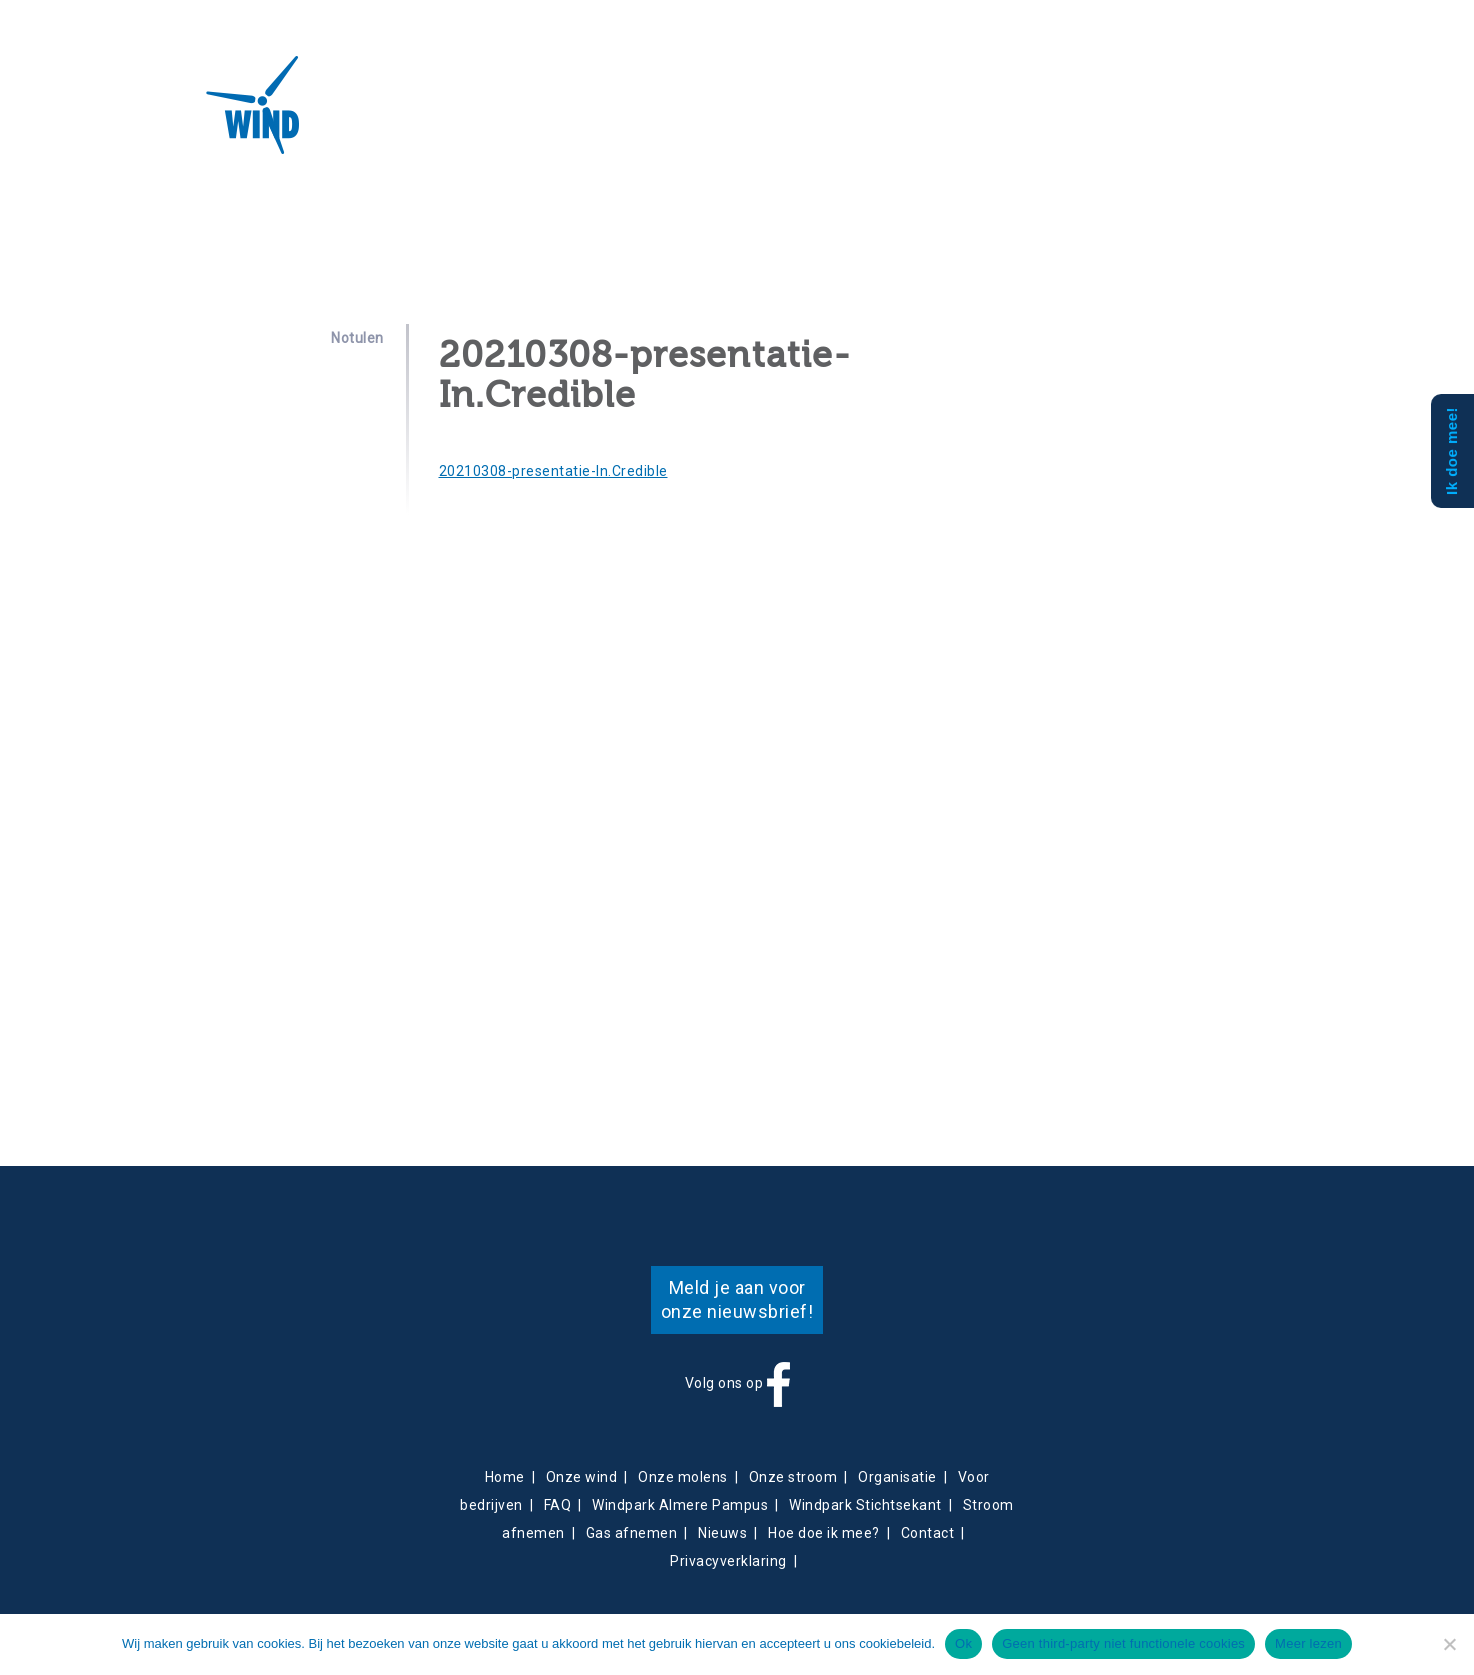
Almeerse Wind (195, 105)
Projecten (458, 116)
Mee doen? (932, 115)
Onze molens (683, 1477)
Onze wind (582, 1477)
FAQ (558, 1505)
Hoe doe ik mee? (824, 1533)
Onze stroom (793, 1477)
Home (505, 1477)
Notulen (357, 338)
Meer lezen (1308, 1643)
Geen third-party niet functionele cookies (1123, 1643)
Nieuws (661, 115)
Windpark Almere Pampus (680, 1505)
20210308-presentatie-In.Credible (553, 471)
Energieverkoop (569, 116)
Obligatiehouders (822, 116)
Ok (963, 1643)
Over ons (369, 116)
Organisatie (897, 1477)
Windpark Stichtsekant (865, 1505)
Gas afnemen (632, 1533)
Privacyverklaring (728, 1561)
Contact (721, 115)
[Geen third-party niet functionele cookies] (1449, 1644)
